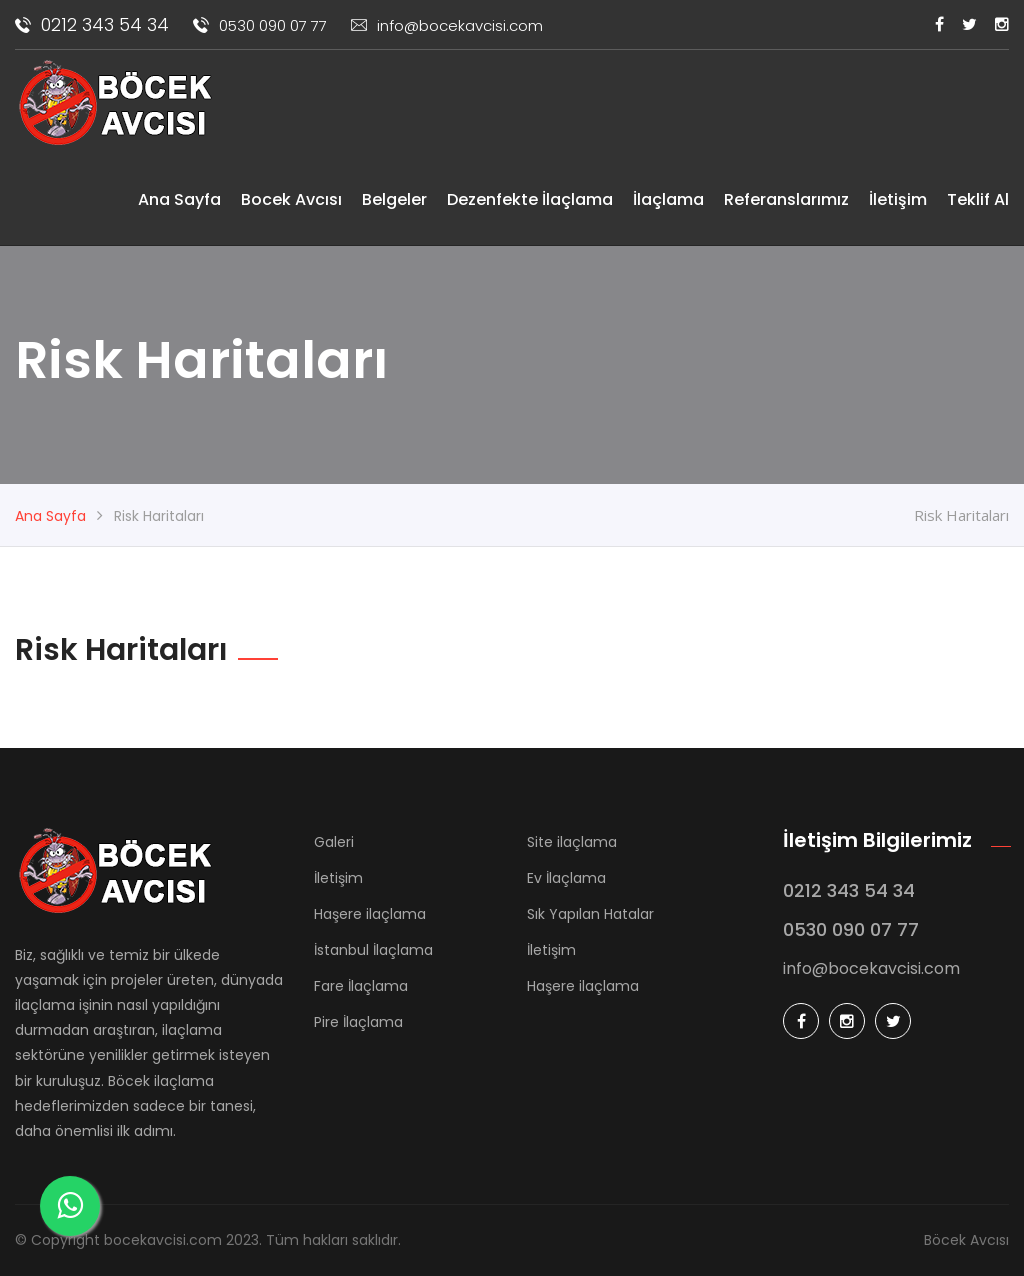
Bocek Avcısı (291, 199)
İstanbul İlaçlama (373, 950)
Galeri (334, 842)
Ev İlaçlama (566, 878)
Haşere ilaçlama (370, 914)
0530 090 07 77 (260, 25)
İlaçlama (668, 199)
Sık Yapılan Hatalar (590, 914)
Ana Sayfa (179, 199)
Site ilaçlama (572, 842)
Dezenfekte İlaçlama (530, 199)
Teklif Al (978, 199)
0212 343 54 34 (92, 24)
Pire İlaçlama (358, 1022)
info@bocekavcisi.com (447, 25)
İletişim (898, 199)
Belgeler (394, 199)
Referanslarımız (786, 199)
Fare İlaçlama (361, 986)
